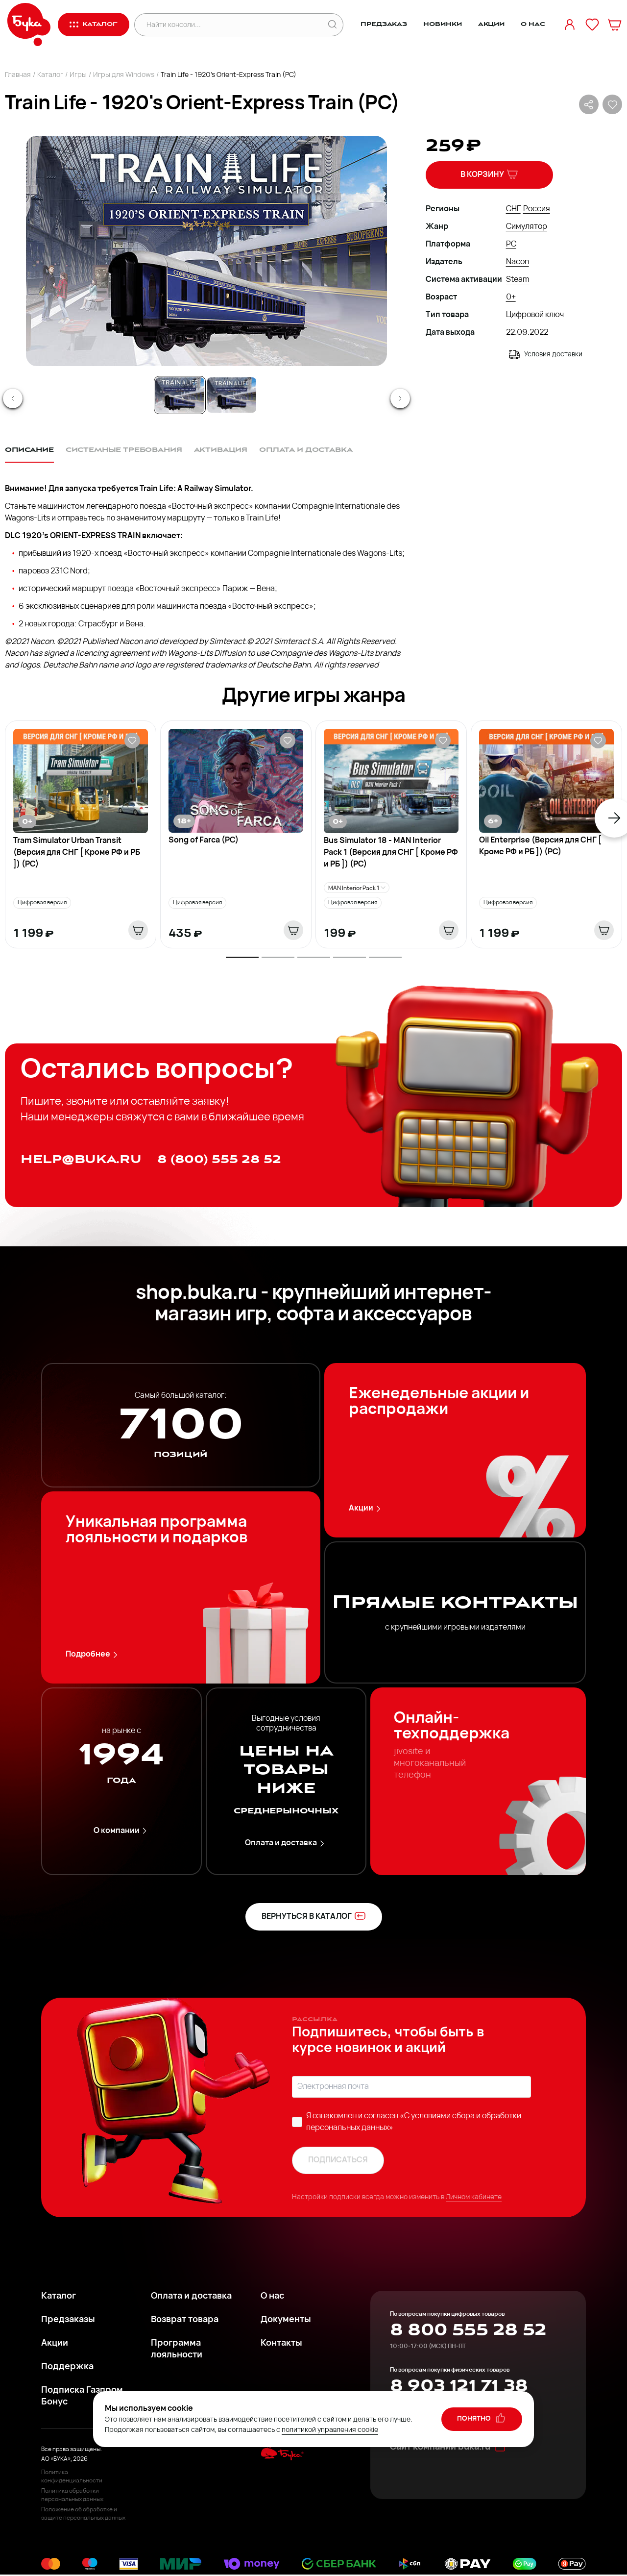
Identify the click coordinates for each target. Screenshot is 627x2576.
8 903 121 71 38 (459, 2386)
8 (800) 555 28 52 (219, 1159)
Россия (536, 209)
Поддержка (67, 2367)
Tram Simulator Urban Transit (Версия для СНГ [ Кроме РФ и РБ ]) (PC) (76, 852)
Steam (518, 280)
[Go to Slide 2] (231, 395)
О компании (122, 1831)
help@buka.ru (81, 1159)
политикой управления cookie (330, 2430)
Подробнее (93, 1655)
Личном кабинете (474, 2197)
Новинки (442, 24)
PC (511, 244)
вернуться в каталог (314, 1916)
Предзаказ (384, 24)
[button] (205, 251)
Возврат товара (184, 2320)
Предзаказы (68, 2320)
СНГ (513, 209)
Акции (491, 24)
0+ (511, 297)
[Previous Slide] (13, 398)
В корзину (489, 174)
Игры (78, 75)
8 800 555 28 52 (468, 2330)
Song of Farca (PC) (204, 840)
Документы (286, 2320)
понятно (481, 2418)
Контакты (281, 2343)
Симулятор (526, 227)
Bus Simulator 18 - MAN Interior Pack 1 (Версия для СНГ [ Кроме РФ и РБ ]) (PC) (391, 852)
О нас (533, 24)
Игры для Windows (123, 75)
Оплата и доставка (286, 1843)
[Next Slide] (400, 398)
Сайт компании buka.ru (448, 2446)
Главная (18, 75)
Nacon (517, 262)
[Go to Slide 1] (179, 395)
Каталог (50, 75)
